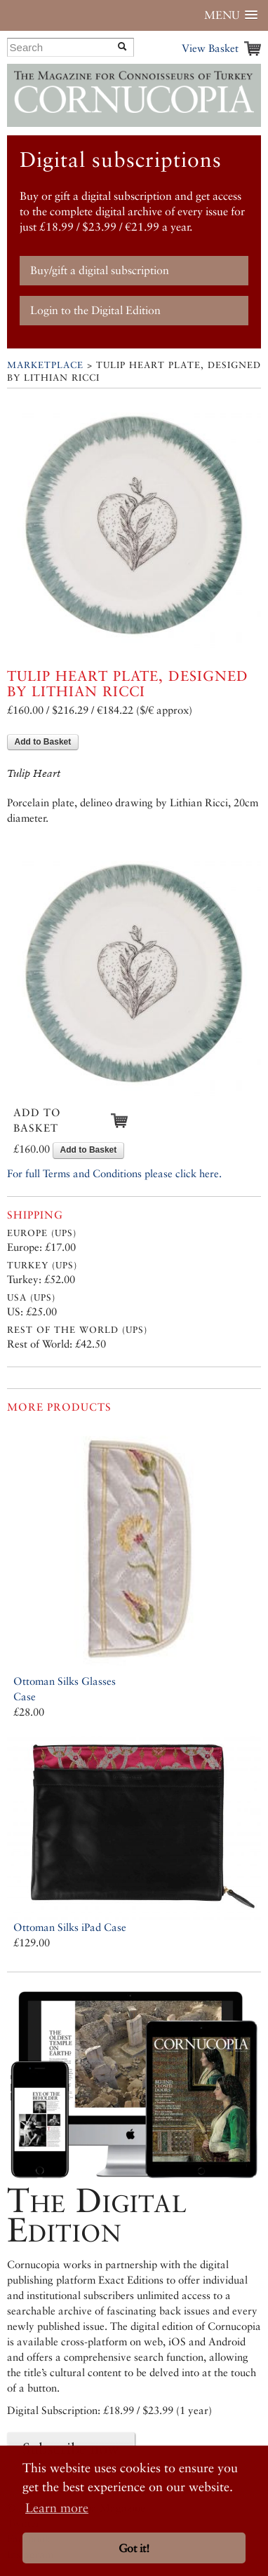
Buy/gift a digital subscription (99, 270)
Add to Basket (43, 742)
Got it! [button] (134, 2548)
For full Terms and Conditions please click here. (114, 1173)
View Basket (210, 48)
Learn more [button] (56, 2507)
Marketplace (45, 365)
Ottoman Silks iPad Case (69, 1927)
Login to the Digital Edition (95, 310)
